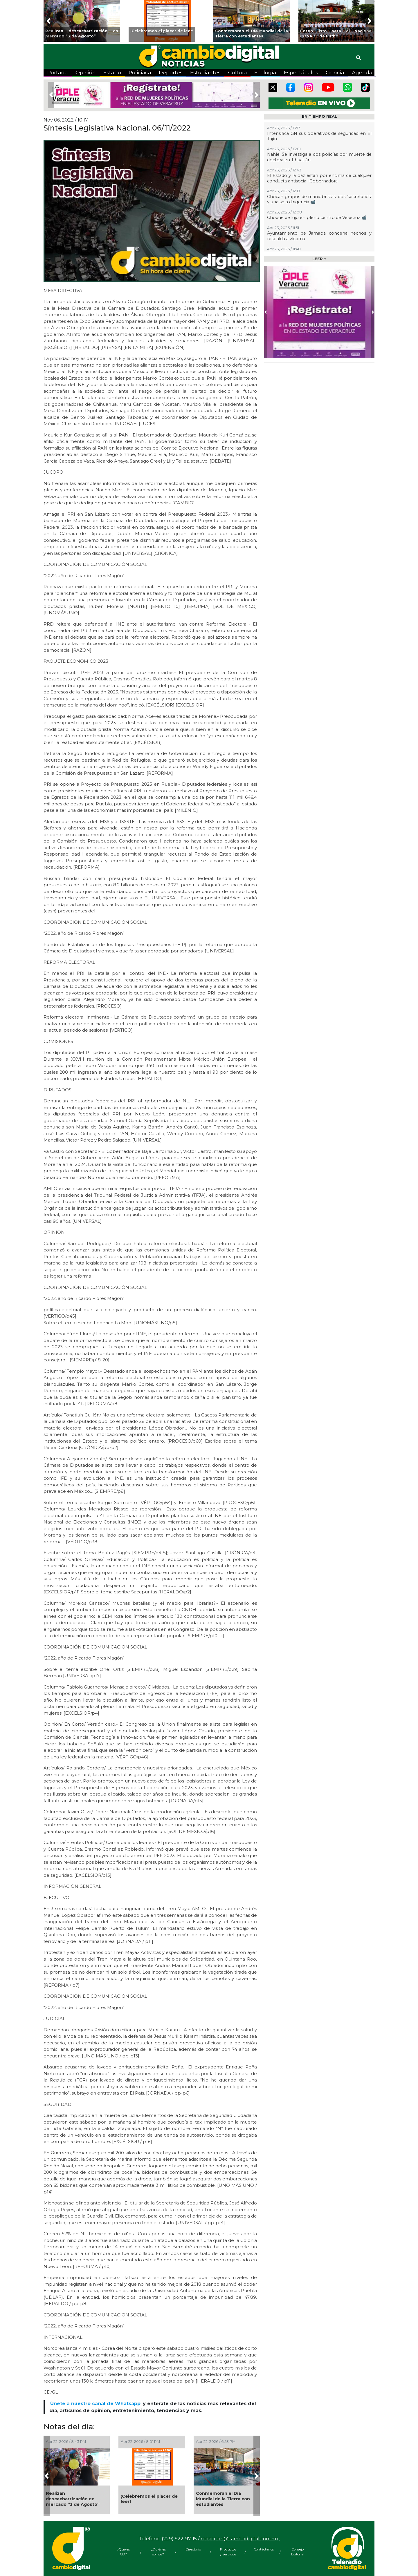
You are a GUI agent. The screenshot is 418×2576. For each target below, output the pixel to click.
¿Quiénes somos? (158, 2551)
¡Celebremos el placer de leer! (149, 2499)
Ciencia (335, 72)
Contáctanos (262, 2549)
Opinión (85, 72)
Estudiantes (205, 72)
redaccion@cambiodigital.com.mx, (240, 2538)
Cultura (237, 72)
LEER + (319, 259)
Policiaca (140, 72)
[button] (48, 21)
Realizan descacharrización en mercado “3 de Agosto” (73, 2499)
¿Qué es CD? (123, 2551)
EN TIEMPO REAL (319, 116)
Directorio (193, 2549)
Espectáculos (301, 72)
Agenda (362, 72)
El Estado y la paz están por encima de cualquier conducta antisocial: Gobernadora (319, 178)
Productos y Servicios (228, 2551)
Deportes (171, 72)
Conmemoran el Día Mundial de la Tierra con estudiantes (223, 2499)
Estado (112, 72)
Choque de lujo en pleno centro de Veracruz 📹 (317, 217)
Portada (57, 72)
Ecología (265, 72)
